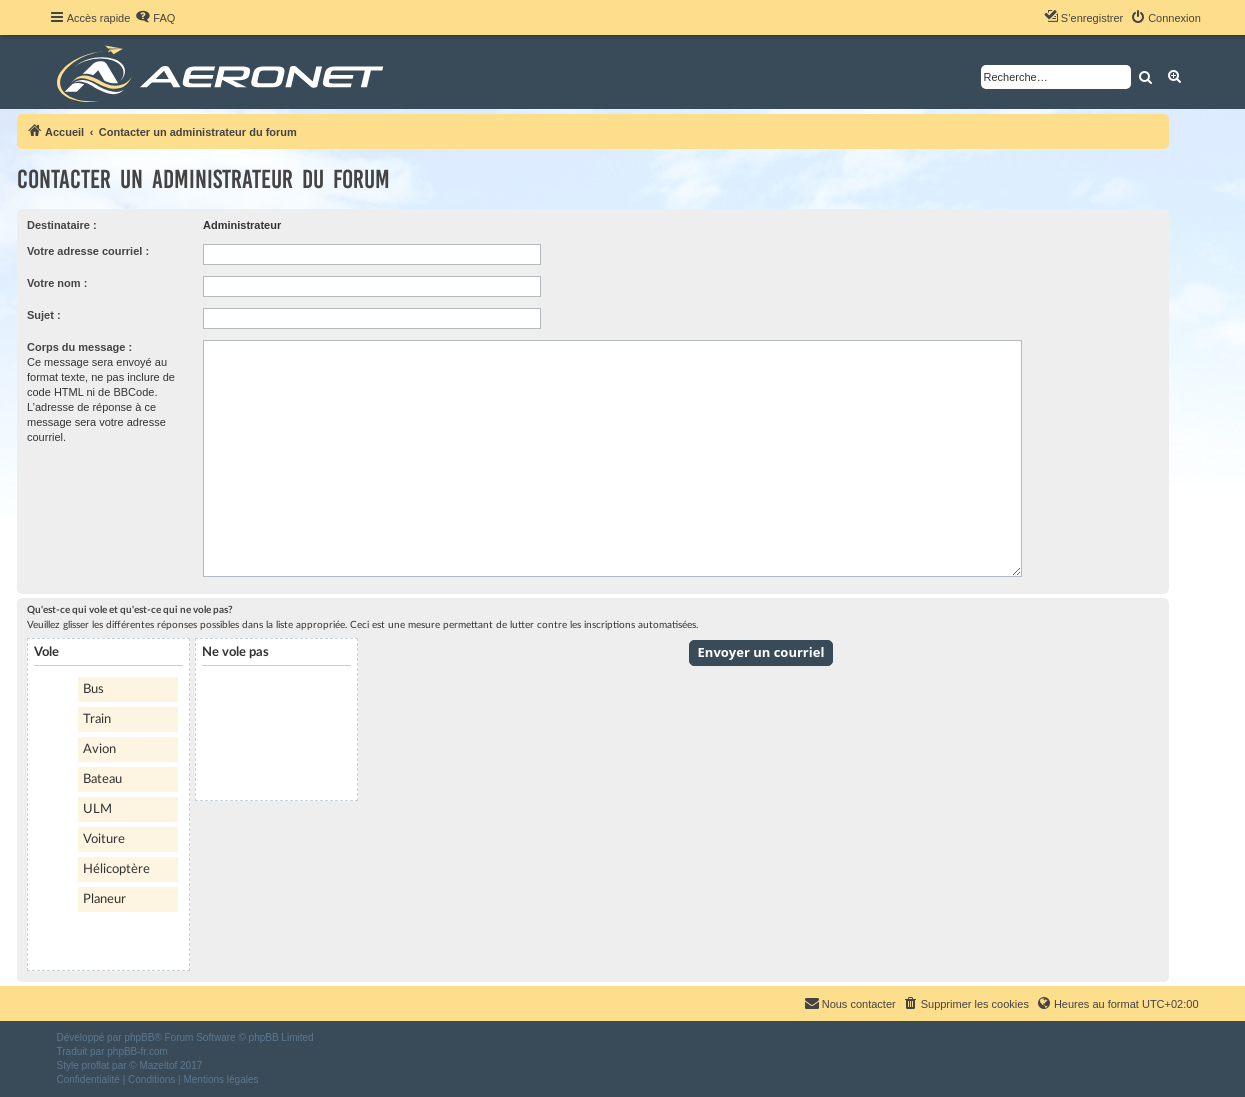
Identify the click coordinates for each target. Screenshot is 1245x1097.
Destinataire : (62, 225)
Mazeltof (158, 1065)
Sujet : (44, 315)
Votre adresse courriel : (88, 251)
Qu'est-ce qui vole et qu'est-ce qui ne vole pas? (130, 610)
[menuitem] (155, 18)
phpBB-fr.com (137, 1051)
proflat (96, 1065)
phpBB (139, 1037)
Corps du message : (79, 347)
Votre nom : (57, 283)
